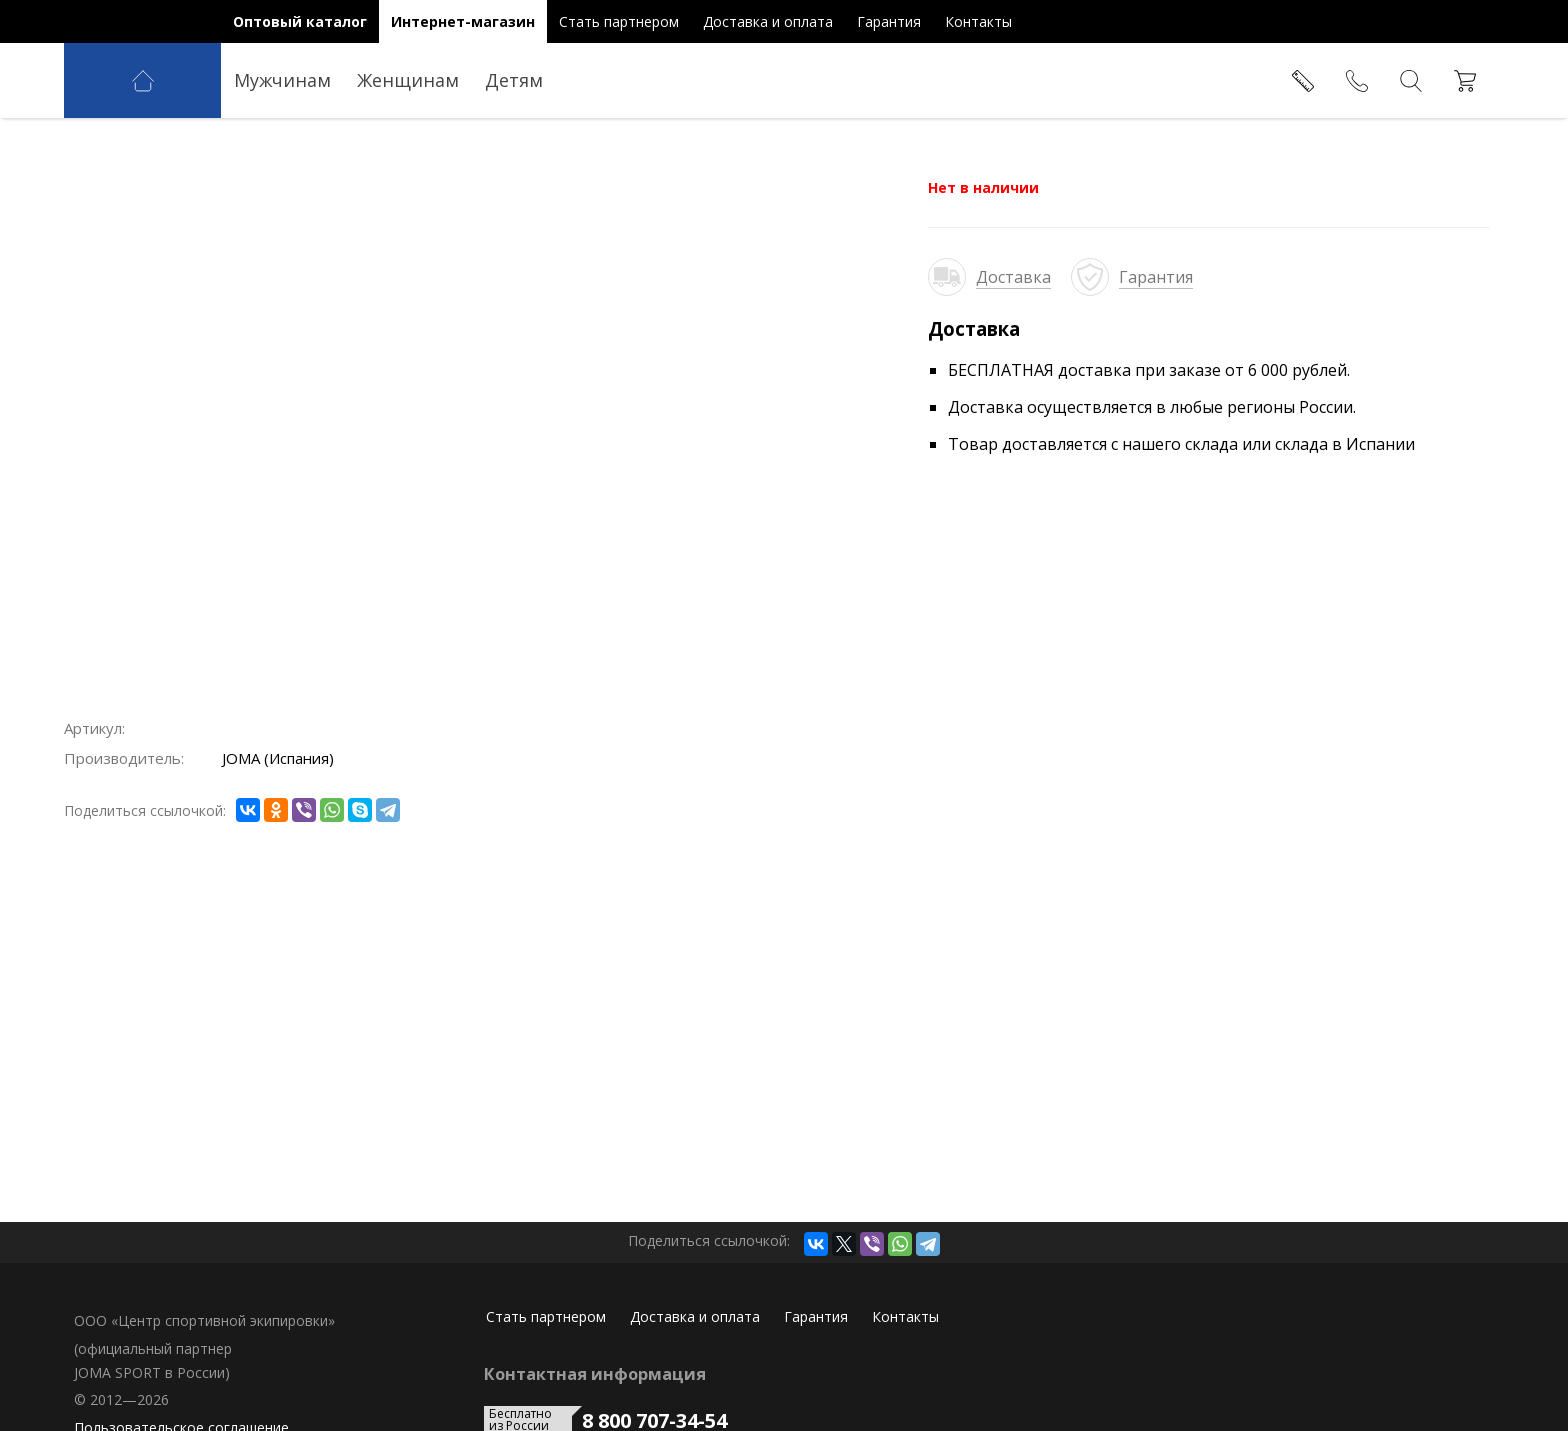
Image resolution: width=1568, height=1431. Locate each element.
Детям (514, 80)
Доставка (1013, 277)
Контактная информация (595, 1374)
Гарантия (1156, 277)
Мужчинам (282, 80)
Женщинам (408, 80)
